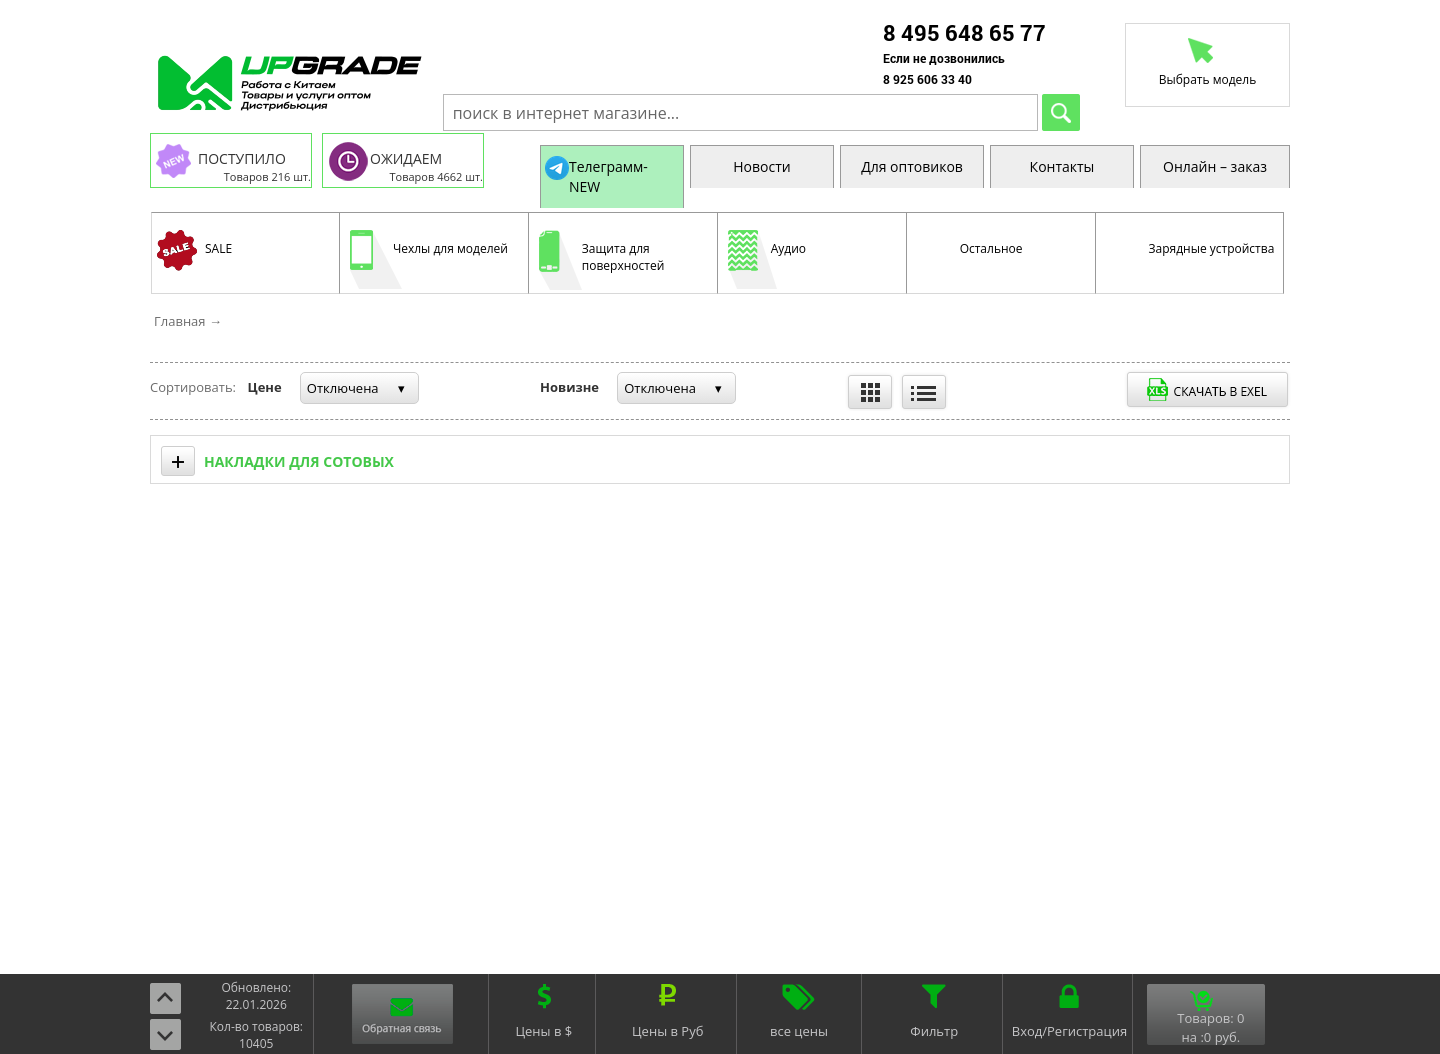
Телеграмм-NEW (608, 176)
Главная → (188, 321)
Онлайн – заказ (1215, 166)
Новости (761, 166)
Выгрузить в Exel (1207, 389)
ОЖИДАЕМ (406, 158)
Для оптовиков (912, 166)
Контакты (1062, 166)
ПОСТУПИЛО (242, 158)
